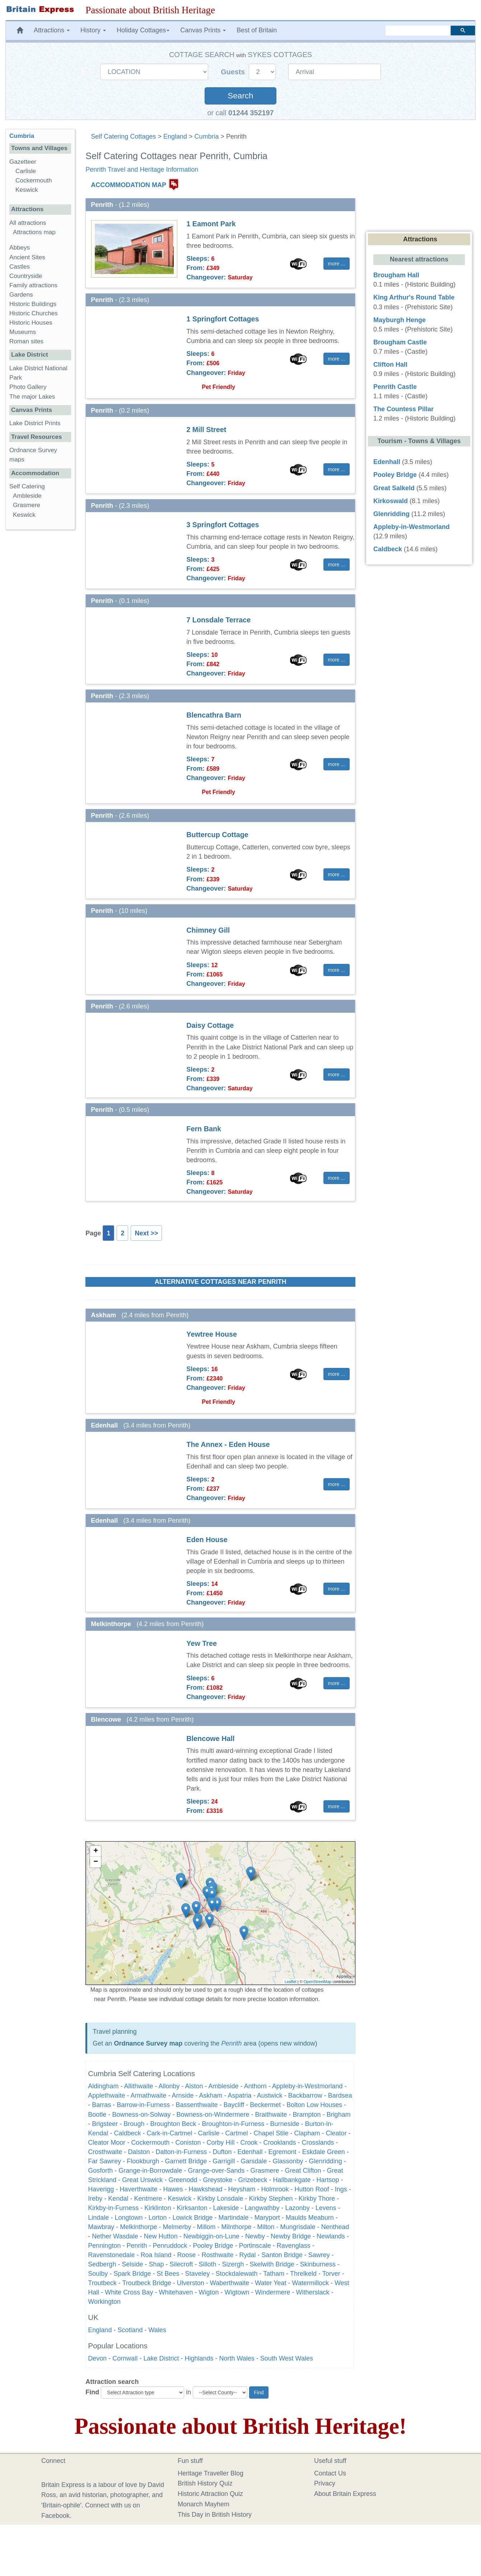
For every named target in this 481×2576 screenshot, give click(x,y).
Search (240, 95)
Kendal (118, 2198)
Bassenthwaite (197, 2104)
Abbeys (19, 247)
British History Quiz (205, 2483)
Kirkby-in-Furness (113, 2207)
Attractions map (34, 232)
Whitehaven (176, 2292)
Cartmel (236, 2133)
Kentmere (148, 2198)
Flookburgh (143, 2161)
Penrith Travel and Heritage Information (141, 169)
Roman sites (26, 341)
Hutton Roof (312, 2189)
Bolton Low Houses (314, 2104)
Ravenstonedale (111, 2255)
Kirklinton (157, 2207)
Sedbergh (102, 2264)
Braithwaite (271, 2114)
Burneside (284, 2123)
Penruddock (170, 2245)
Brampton (307, 2114)
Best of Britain (257, 30)
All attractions (27, 222)
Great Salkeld (394, 488)
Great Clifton (303, 2170)
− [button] (95, 1862)
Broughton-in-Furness (233, 2123)
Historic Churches (33, 313)
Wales (157, 2330)
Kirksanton (192, 2207)
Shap (156, 2264)
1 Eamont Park (210, 224)
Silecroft (181, 2264)
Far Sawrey (104, 2161)
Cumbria (207, 136)
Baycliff (233, 2104)
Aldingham (103, 2086)
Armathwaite (148, 2095)
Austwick (269, 2095)
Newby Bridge (291, 2236)
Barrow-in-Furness (143, 2104)
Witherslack (313, 2292)
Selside (132, 2264)
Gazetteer (22, 161)
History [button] (93, 30)
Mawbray (101, 2227)
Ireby (95, 2198)
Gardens (21, 294)
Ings (341, 2189)
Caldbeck (127, 2133)
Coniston (188, 2142)
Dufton (222, 2151)
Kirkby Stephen (271, 2198)
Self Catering (27, 486)
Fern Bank (203, 1129)
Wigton (209, 2292)
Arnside (182, 2095)
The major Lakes (32, 396)
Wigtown (236, 2292)
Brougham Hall (396, 275)
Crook (248, 2142)
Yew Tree (201, 1643)
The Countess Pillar (403, 409)
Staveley (197, 2273)
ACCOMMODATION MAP (128, 185)
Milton (265, 2227)
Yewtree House (211, 1334)
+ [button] (95, 1851)
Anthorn (255, 2086)
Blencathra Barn (213, 715)
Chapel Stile (270, 2133)
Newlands (331, 2236)
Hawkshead (205, 2189)
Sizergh (233, 2264)
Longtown (129, 2217)
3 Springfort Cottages (222, 525)
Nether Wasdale (115, 2236)
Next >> (146, 1233)
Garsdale (254, 2161)
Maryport (267, 2217)
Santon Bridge (282, 2255)
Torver (331, 2273)
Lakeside (226, 2207)
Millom (206, 2227)
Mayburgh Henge (399, 320)
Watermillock (310, 2283)
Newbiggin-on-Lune (211, 2236)
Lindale (98, 2217)
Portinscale (255, 2245)
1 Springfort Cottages (222, 319)
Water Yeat (270, 2283)
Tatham (273, 2273)
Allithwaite (138, 2086)
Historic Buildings (32, 304)
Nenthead (335, 2227)
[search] (418, 30)
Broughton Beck (173, 2123)
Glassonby (288, 2161)
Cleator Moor (106, 2142)
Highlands (199, 2358)
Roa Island (155, 2255)
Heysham (242, 2189)
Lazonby (297, 2207)
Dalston (139, 2151)
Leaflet (290, 1981)
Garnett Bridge (186, 2161)
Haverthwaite (138, 2189)
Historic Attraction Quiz (210, 2493)
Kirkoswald (390, 501)
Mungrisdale (298, 2227)
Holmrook (275, 2189)
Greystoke (217, 2179)
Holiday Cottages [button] (143, 30)
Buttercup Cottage (217, 835)
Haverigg (101, 2189)
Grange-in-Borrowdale (150, 2170)
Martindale (234, 2217)
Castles (19, 266)
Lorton (157, 2217)
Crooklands (279, 2142)
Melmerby (177, 2227)
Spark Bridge (132, 2273)
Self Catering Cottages (123, 136)
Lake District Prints (34, 423)
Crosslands (318, 2142)
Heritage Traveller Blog (210, 2473)
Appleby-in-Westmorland (307, 2086)
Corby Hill (220, 2142)
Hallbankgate (292, 2179)
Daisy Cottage (210, 1025)
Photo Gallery (28, 387)
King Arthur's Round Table (413, 297)
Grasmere (265, 2170)
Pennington (104, 2245)
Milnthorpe (236, 2227)
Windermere (272, 2292)
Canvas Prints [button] (203, 30)
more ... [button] (336, 263)
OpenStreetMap (318, 1981)
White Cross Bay (129, 2292)
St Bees (168, 2273)
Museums (22, 332)
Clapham (307, 2133)
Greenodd (182, 2179)
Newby (255, 2236)
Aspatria (240, 2095)
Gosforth (100, 2170)
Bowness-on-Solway (141, 2114)
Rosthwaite (218, 2255)
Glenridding (325, 2161)
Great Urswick (142, 2179)
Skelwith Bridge (272, 2264)
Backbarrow (305, 2095)
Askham (211, 2095)
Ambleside (224, 2086)
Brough (133, 2123)
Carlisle (208, 2133)
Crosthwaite (105, 2151)
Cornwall (124, 2358)
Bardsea (340, 2095)
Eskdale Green (323, 2151)
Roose (186, 2255)
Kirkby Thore (317, 2198)
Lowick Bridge (193, 2217)
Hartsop (328, 2179)
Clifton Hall (390, 364)
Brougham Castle (400, 342)
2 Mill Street (206, 429)
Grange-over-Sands (216, 2170)
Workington (104, 2301)
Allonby (168, 2086)
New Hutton (161, 2236)
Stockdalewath (237, 2273)
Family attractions (33, 285)
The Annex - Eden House (228, 1444)
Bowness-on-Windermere (212, 2114)
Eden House (206, 1540)
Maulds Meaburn (310, 2217)
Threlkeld (303, 2273)
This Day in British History (215, 2514)
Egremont (282, 2151)
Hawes (173, 2189)
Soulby (98, 2273)
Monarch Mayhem (203, 2504)
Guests (234, 72)
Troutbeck (102, 2283)
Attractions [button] (52, 30)
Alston (194, 2086)
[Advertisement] (40, 646)
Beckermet (265, 2104)
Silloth (207, 2264)
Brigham (339, 2114)
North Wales (236, 2358)
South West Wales (286, 2358)
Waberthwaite (229, 2283)
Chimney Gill (208, 930)
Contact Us (330, 2473)
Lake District (161, 2358)
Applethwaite (106, 2095)
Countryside (25, 276)
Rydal (247, 2255)
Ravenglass (293, 2245)
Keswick (179, 2198)
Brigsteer (105, 2123)
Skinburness (318, 2264)
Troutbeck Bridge (146, 2283)
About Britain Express (345, 2493)
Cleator (336, 2133)
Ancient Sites (27, 257)
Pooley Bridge (213, 2245)
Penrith (231, 2043)
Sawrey (319, 2255)
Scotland (130, 2330)
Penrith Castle (395, 386)
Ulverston (190, 2283)
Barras (101, 2104)
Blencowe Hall (210, 1738)
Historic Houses (30, 322)
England (175, 136)
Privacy (324, 2483)
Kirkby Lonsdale (220, 2198)
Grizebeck (252, 2179)
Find (92, 2392)
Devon (97, 2358)
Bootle (97, 2114)
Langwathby (262, 2207)
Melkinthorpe (138, 2227)
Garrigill (224, 2161)
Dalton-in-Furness (181, 2151)
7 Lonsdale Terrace (218, 620)
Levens (326, 2207)
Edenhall (250, 2151)
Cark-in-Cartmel (169, 2133)
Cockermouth (150, 2142)
